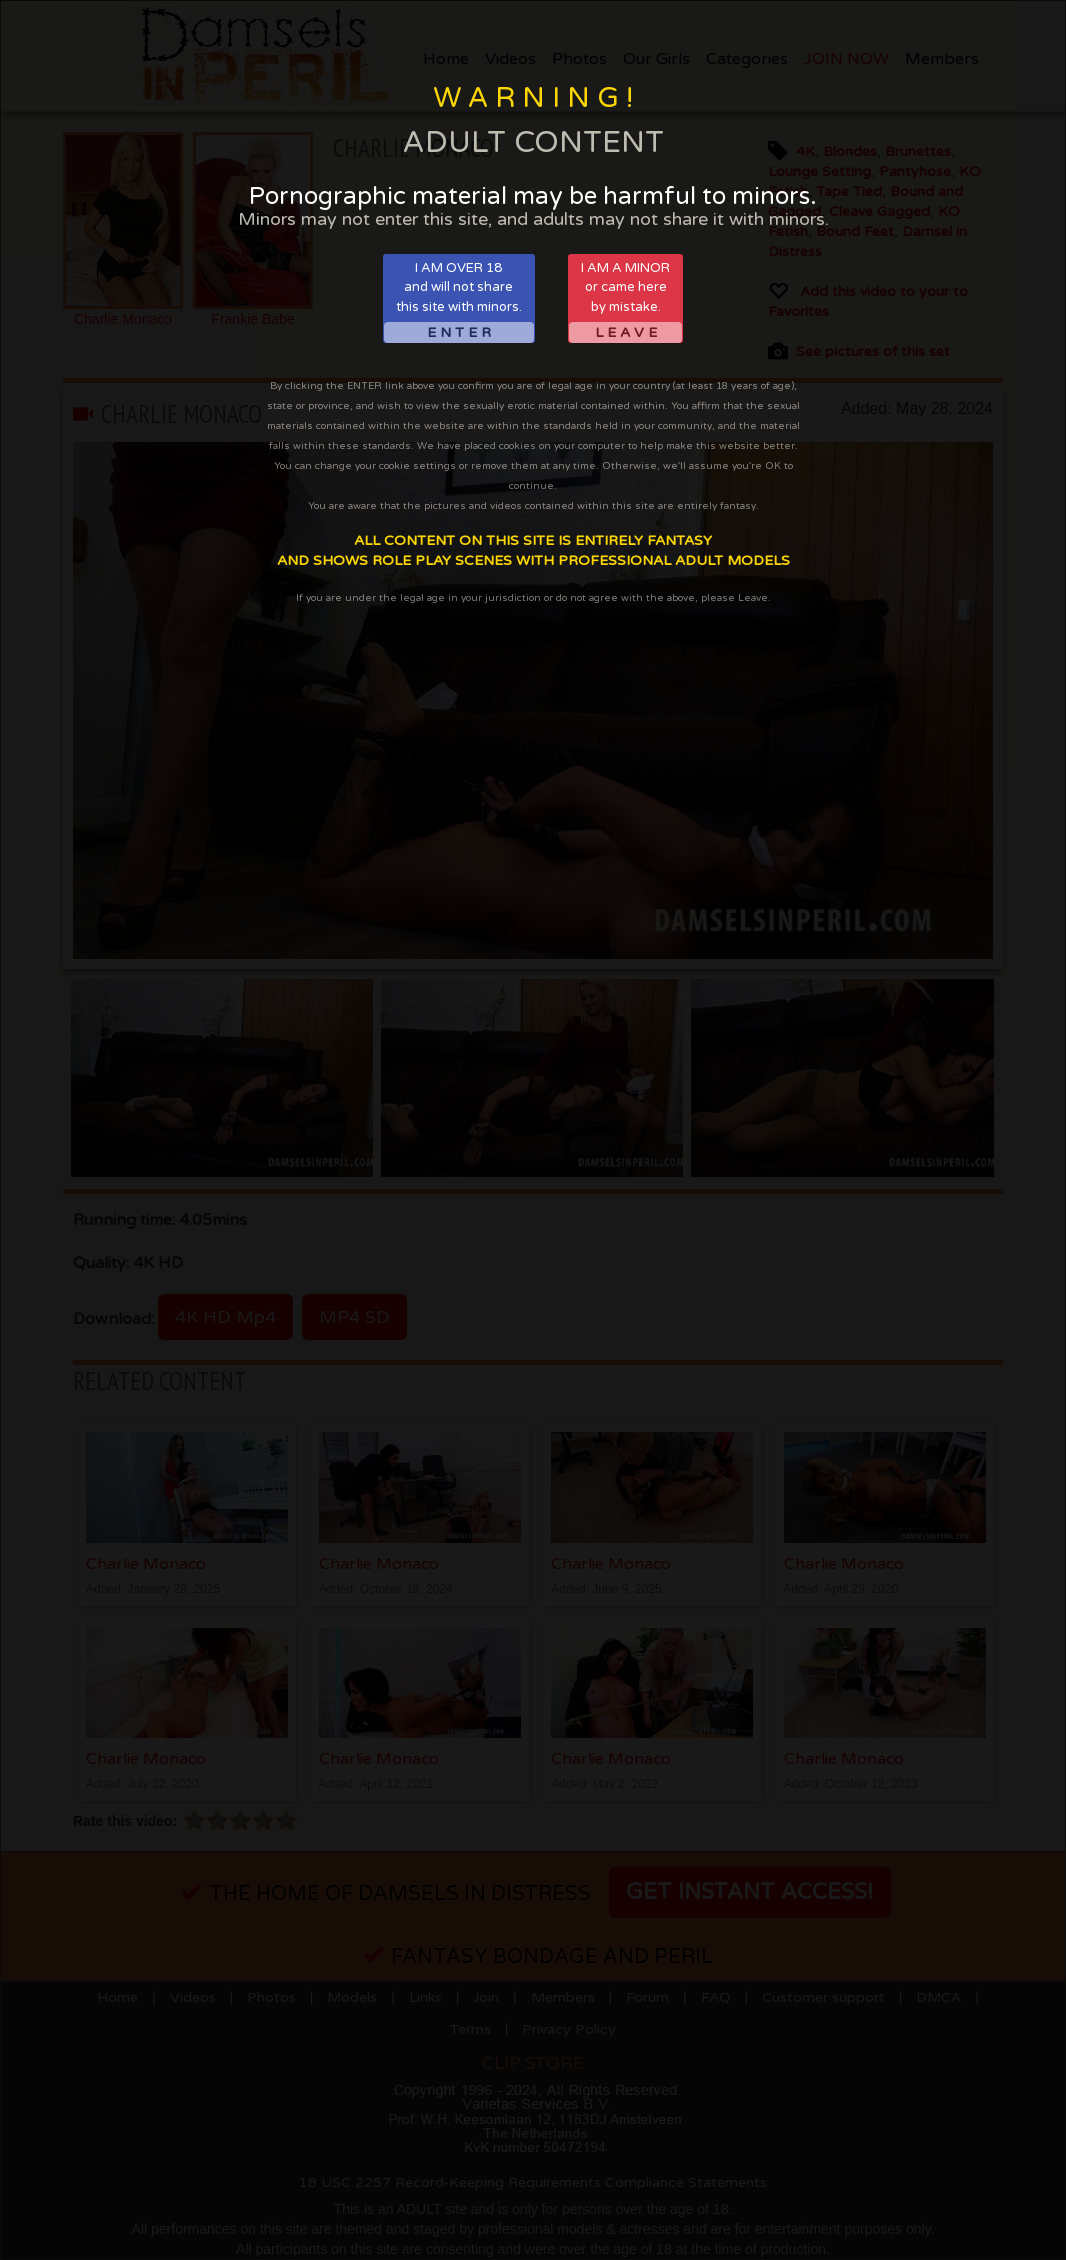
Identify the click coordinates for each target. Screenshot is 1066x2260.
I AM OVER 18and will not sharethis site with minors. (459, 301)
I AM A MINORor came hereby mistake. (625, 301)
